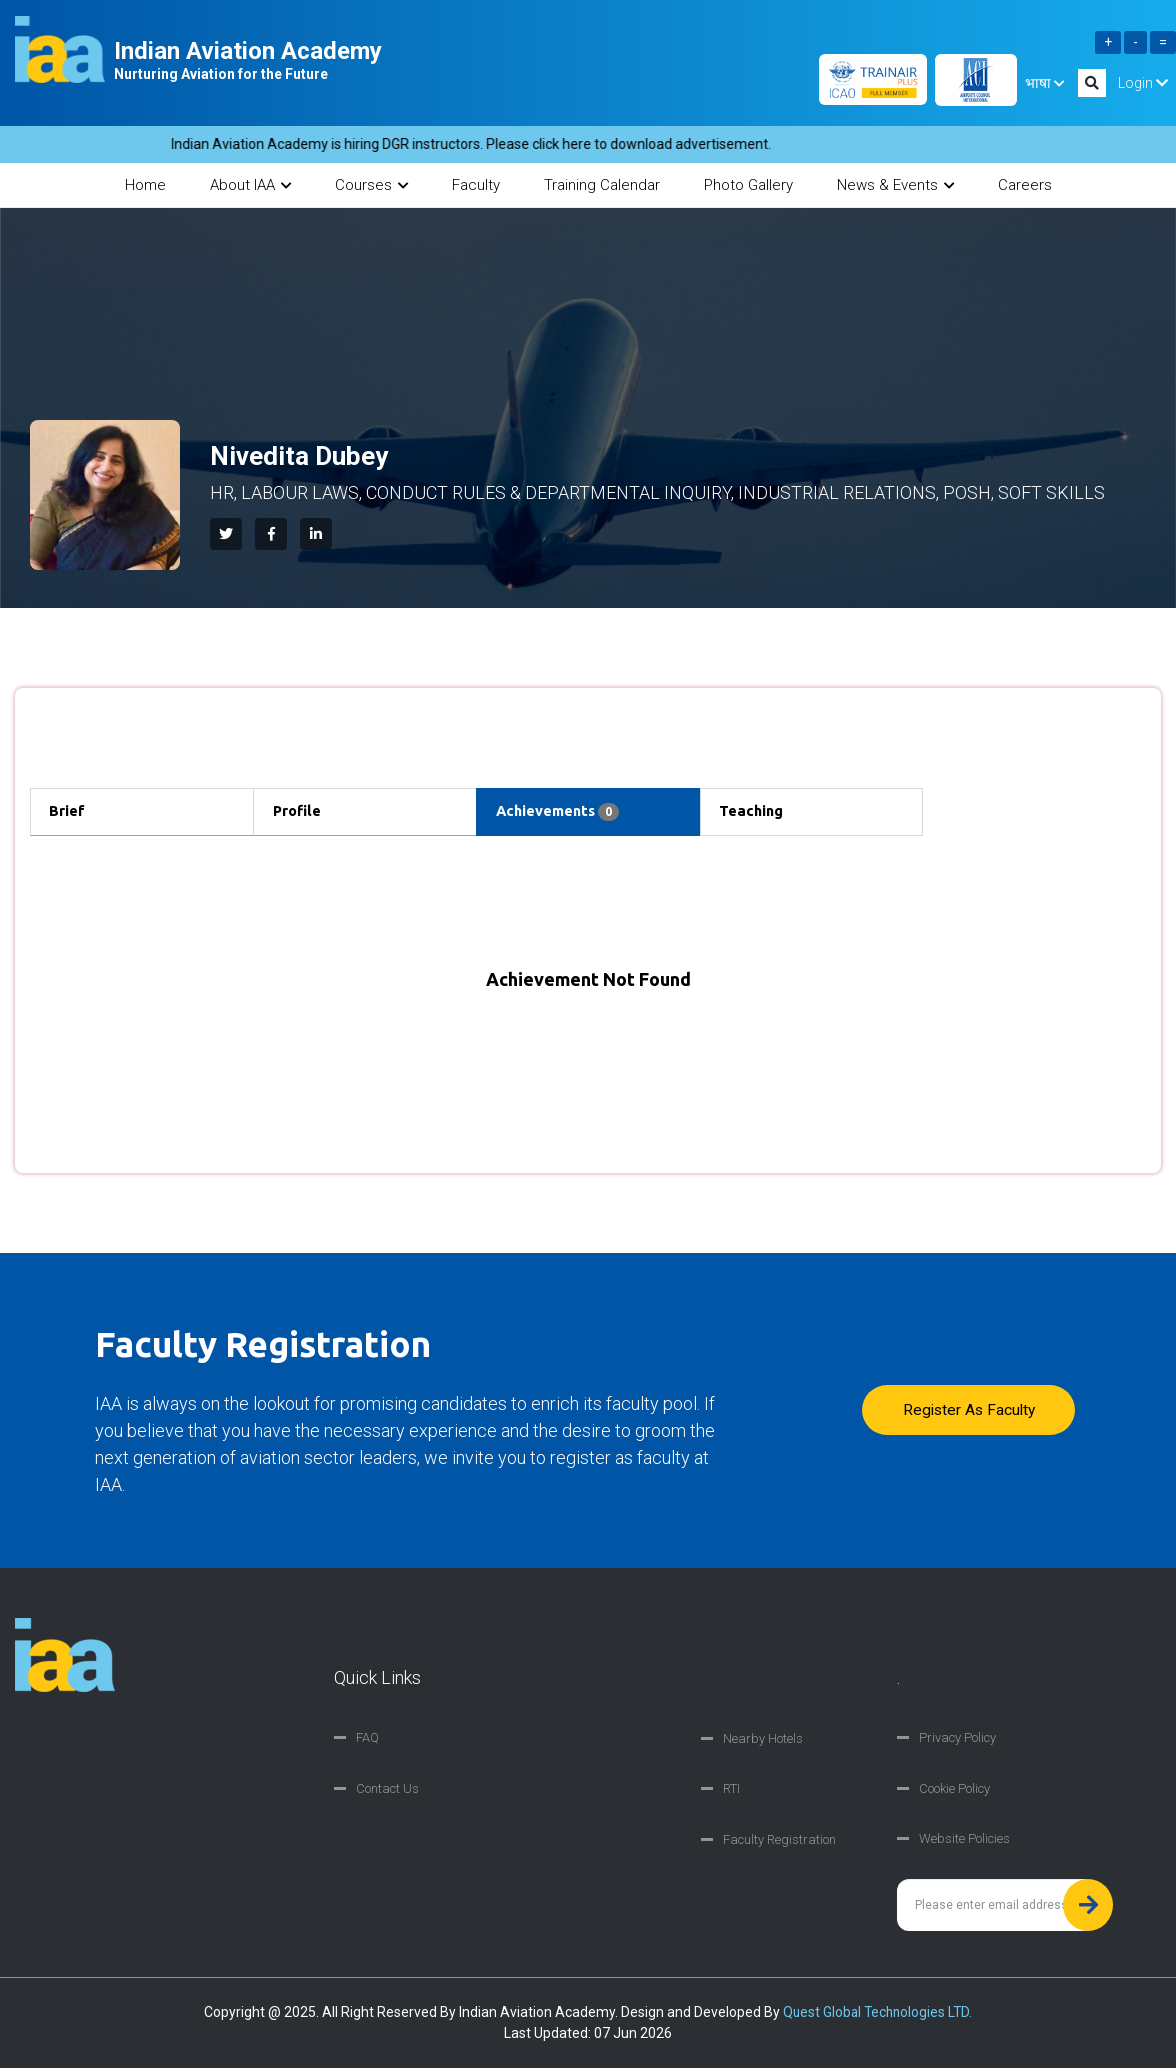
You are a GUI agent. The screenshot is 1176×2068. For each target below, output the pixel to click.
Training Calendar (602, 185)
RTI (731, 1789)
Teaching (756, 811)
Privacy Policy (957, 1738)
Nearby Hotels (763, 1738)
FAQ (367, 1738)
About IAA (250, 185)
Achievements (563, 812)
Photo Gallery (748, 185)
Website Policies (964, 1839)
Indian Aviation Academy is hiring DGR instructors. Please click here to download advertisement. (491, 144)
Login (1143, 83)
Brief (71, 811)
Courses (371, 185)
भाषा (1044, 83)
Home (145, 185)
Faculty (476, 185)
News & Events (895, 185)
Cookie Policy (954, 1789)
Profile (301, 811)
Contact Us (387, 1789)
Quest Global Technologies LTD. (877, 2012)
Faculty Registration (779, 1839)
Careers (1025, 185)
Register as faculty (964, 1410)
